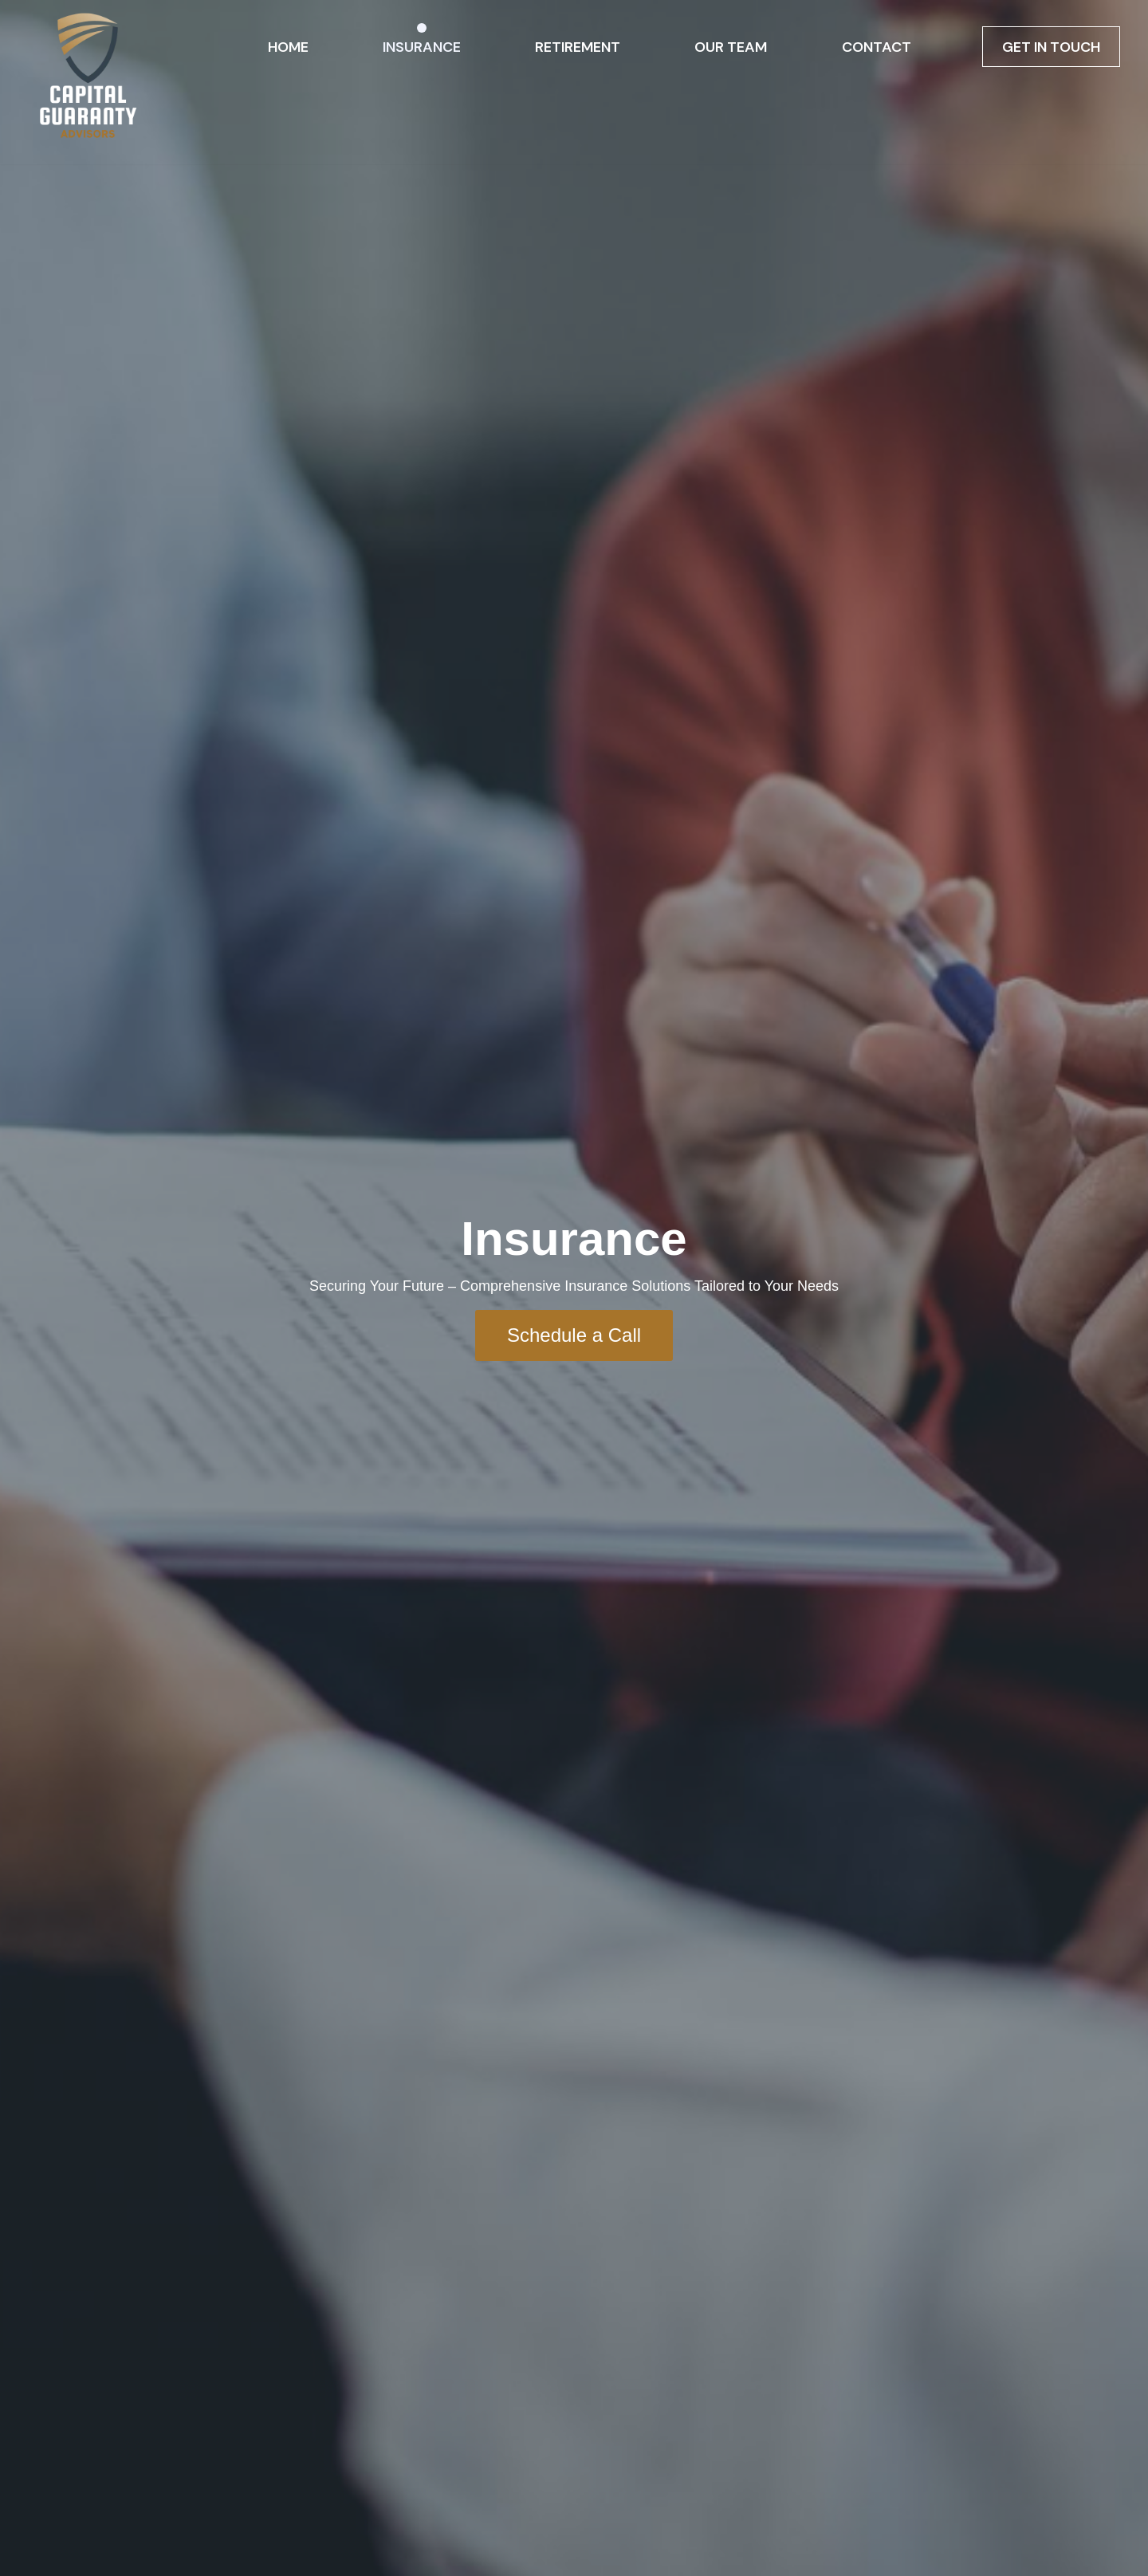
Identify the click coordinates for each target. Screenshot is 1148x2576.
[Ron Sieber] (87, 82)
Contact (876, 47)
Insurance (422, 47)
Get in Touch (1051, 47)
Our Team (730, 47)
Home (288, 47)
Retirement (577, 47)
